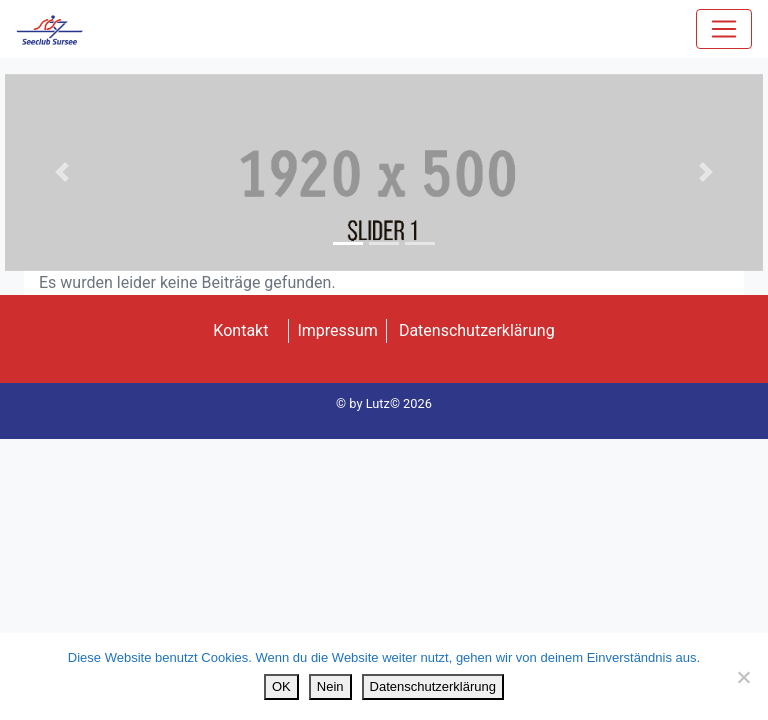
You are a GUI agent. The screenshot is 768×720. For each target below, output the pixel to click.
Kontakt (240, 330)
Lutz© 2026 (399, 403)
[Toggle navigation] (724, 29)
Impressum (337, 330)
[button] (62, 172)
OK (281, 686)
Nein (330, 686)
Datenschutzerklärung (477, 330)
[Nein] (743, 677)
